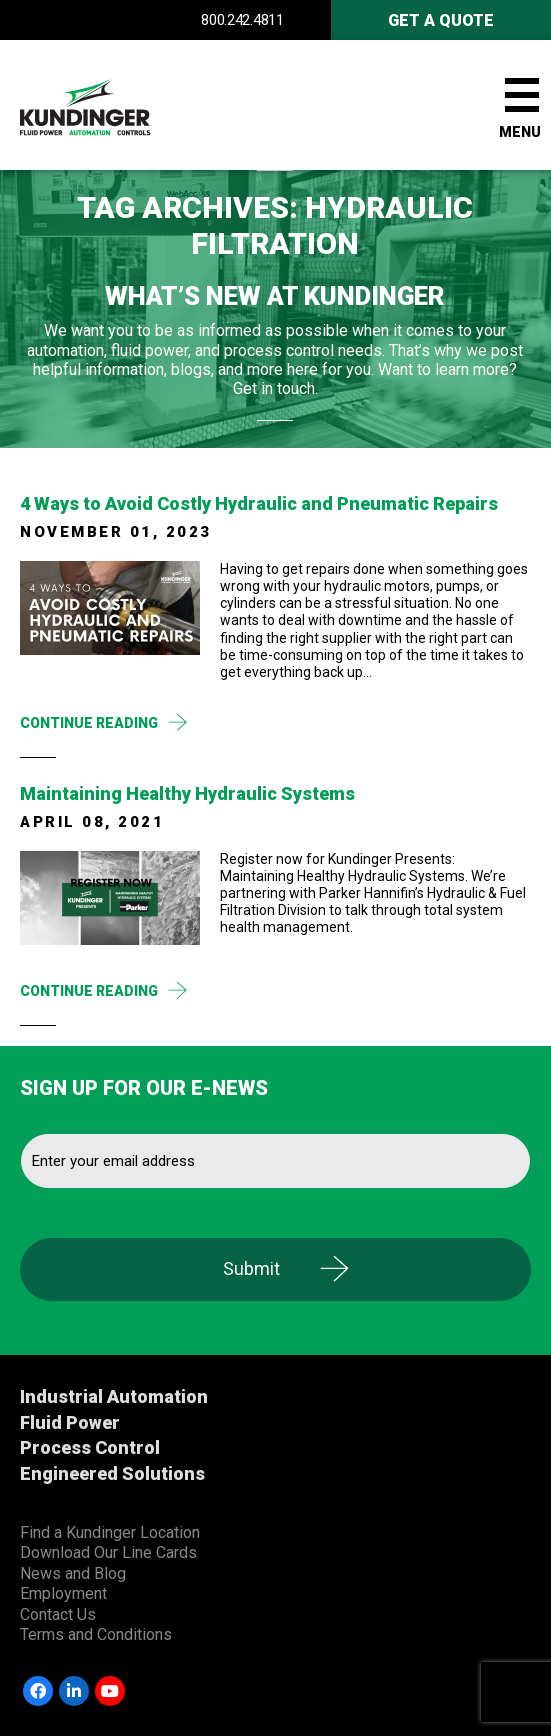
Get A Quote (441, 20)
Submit (251, 1268)
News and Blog (73, 1573)
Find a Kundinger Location (110, 1532)
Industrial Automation (114, 1396)
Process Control (90, 1447)
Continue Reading (89, 723)
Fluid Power (70, 1422)
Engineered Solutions (112, 1473)
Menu (520, 132)
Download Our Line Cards (108, 1552)
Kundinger (120, 105)
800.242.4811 (242, 20)
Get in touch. (275, 388)
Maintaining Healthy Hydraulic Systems (187, 793)
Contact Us (58, 1614)
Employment (63, 1593)
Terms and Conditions (96, 1634)
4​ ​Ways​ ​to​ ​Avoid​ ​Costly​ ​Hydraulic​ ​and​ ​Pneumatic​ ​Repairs (259, 503)
